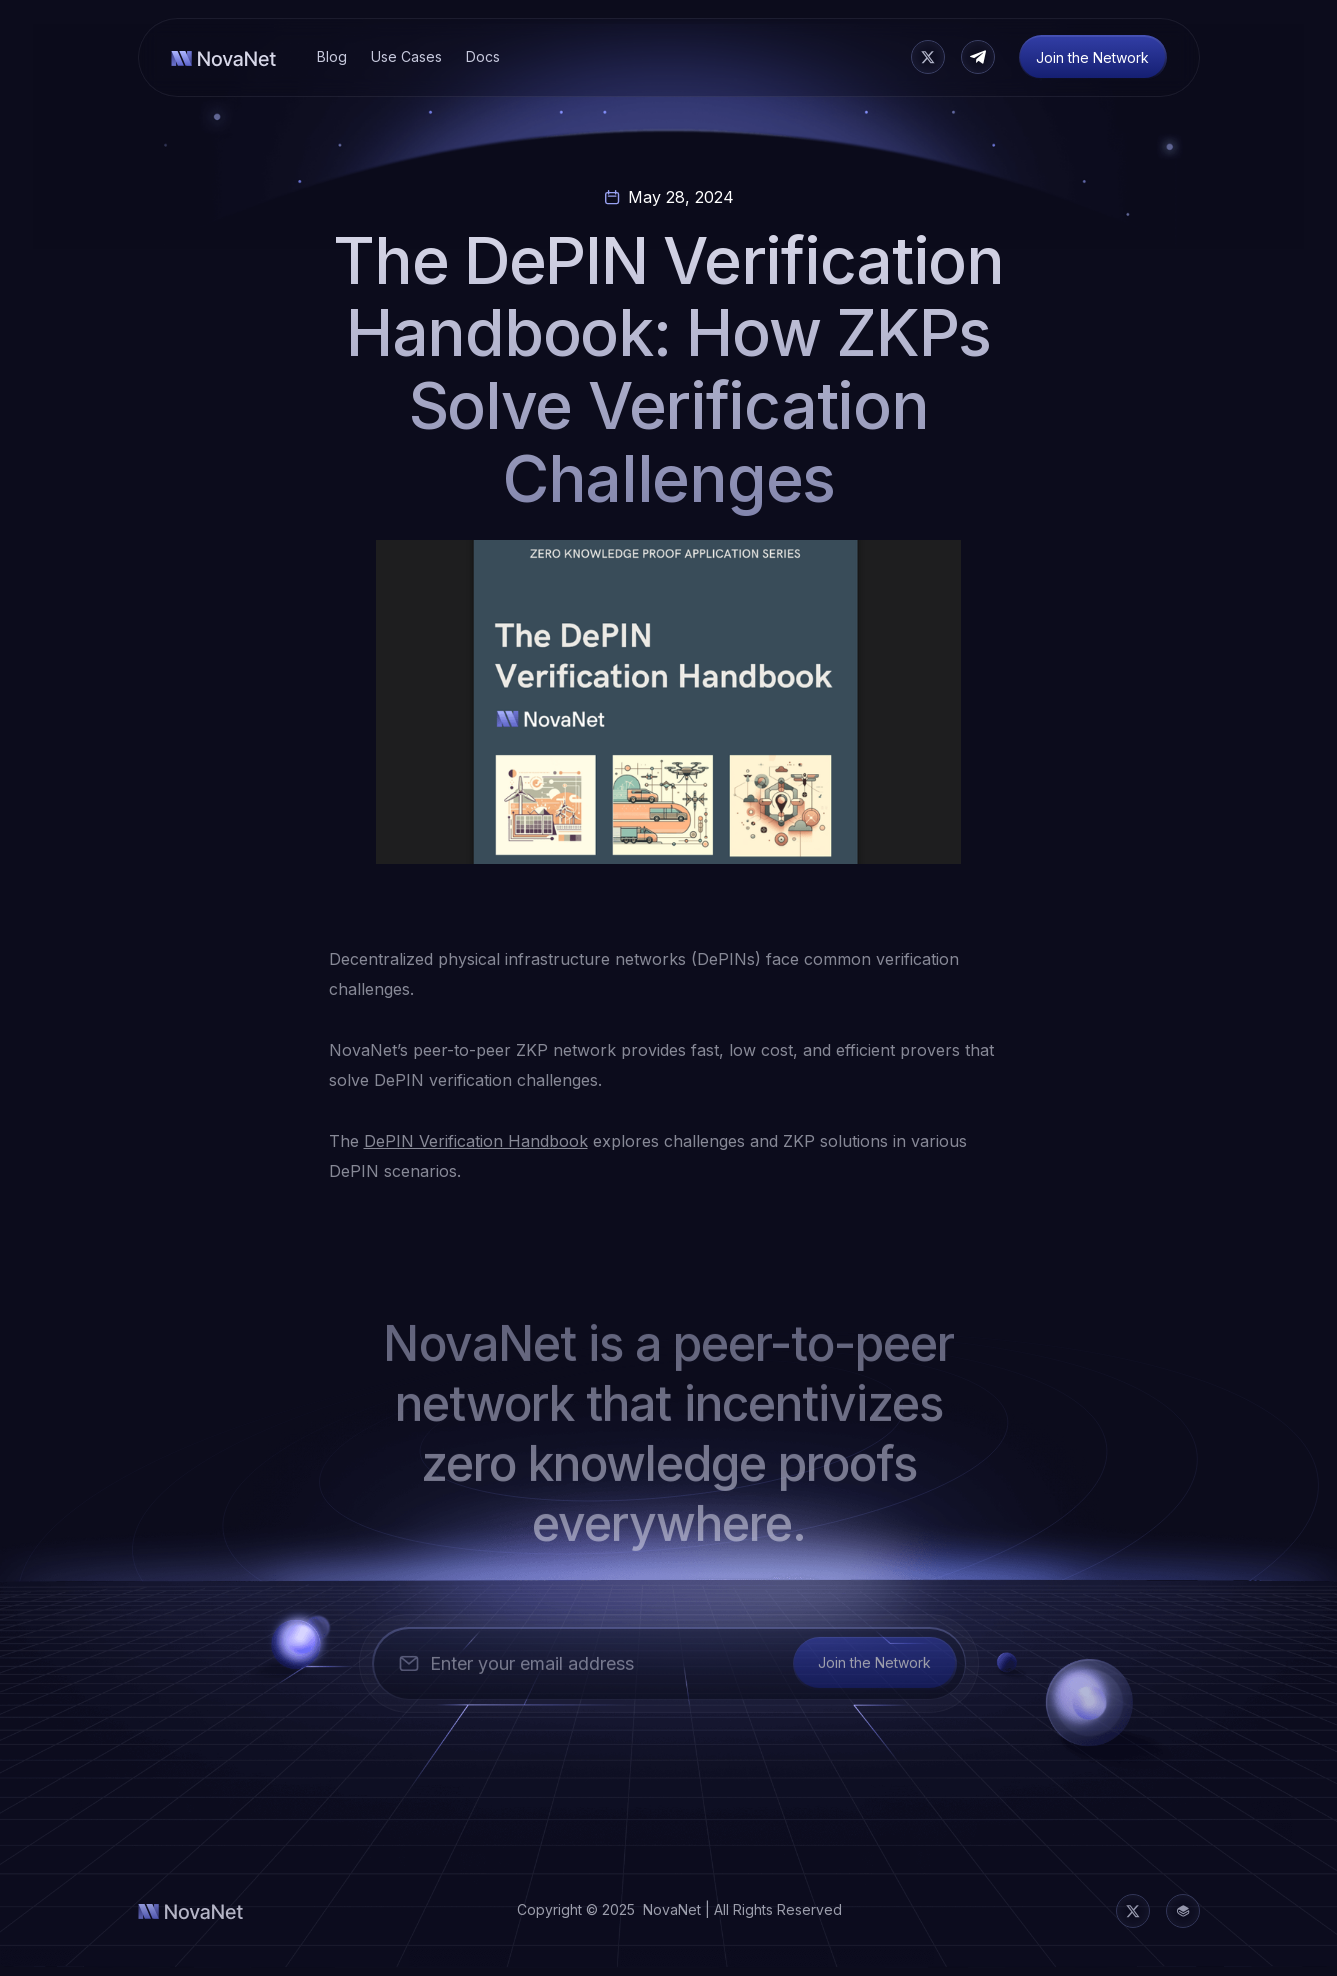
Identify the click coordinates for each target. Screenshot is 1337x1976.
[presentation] (525, 1756)
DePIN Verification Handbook (476, 1141)
